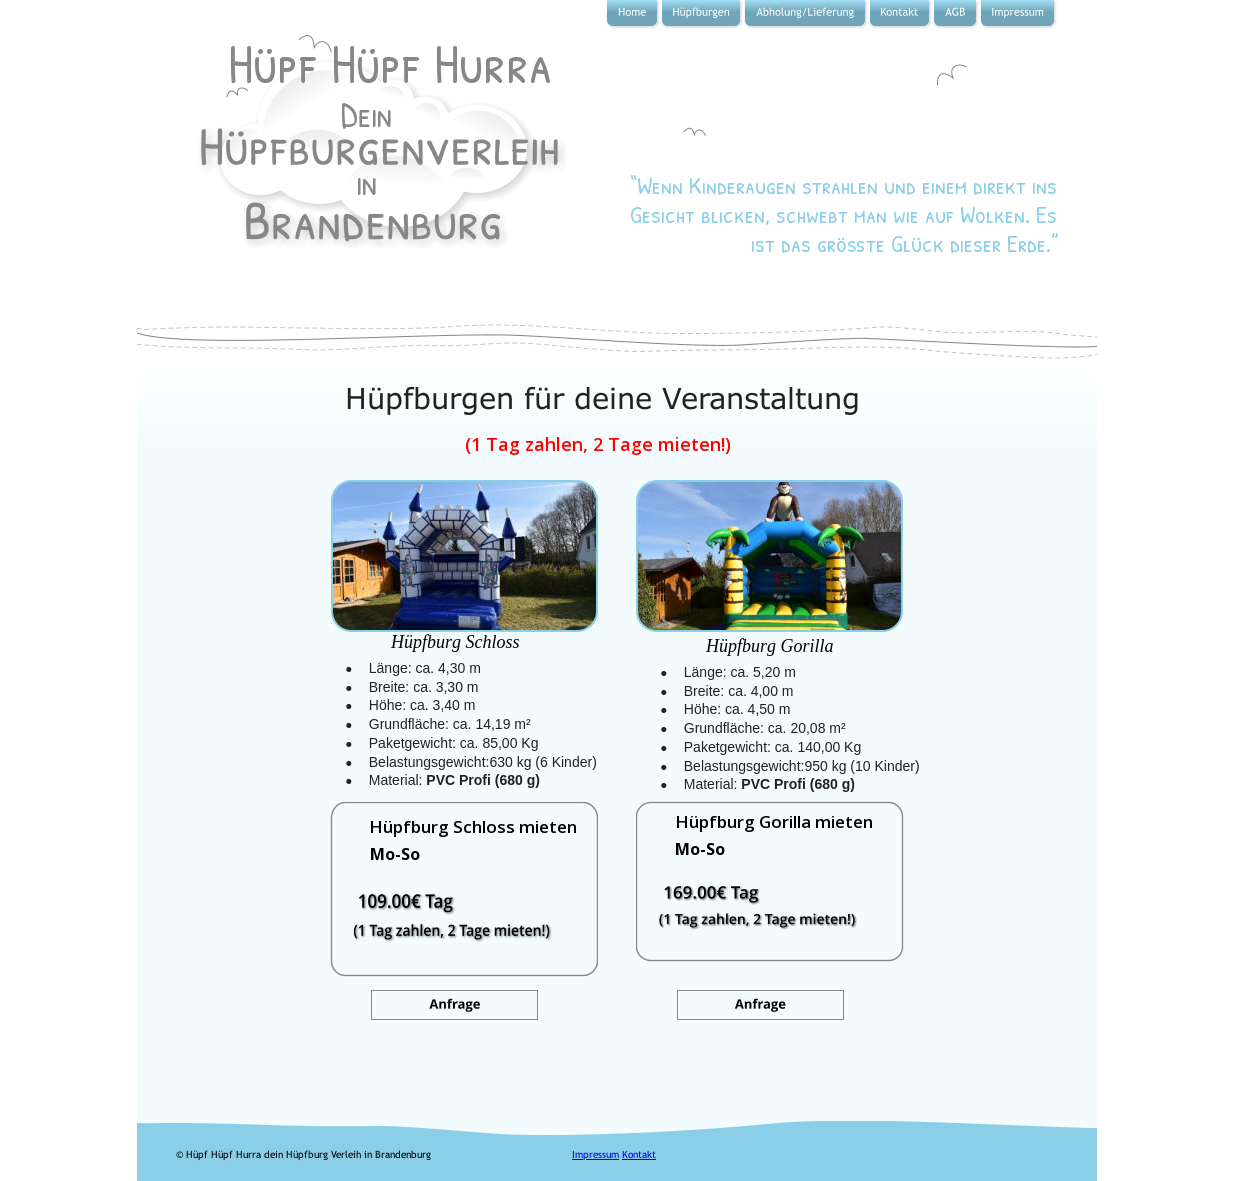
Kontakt (639, 1154)
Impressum (595, 1154)
